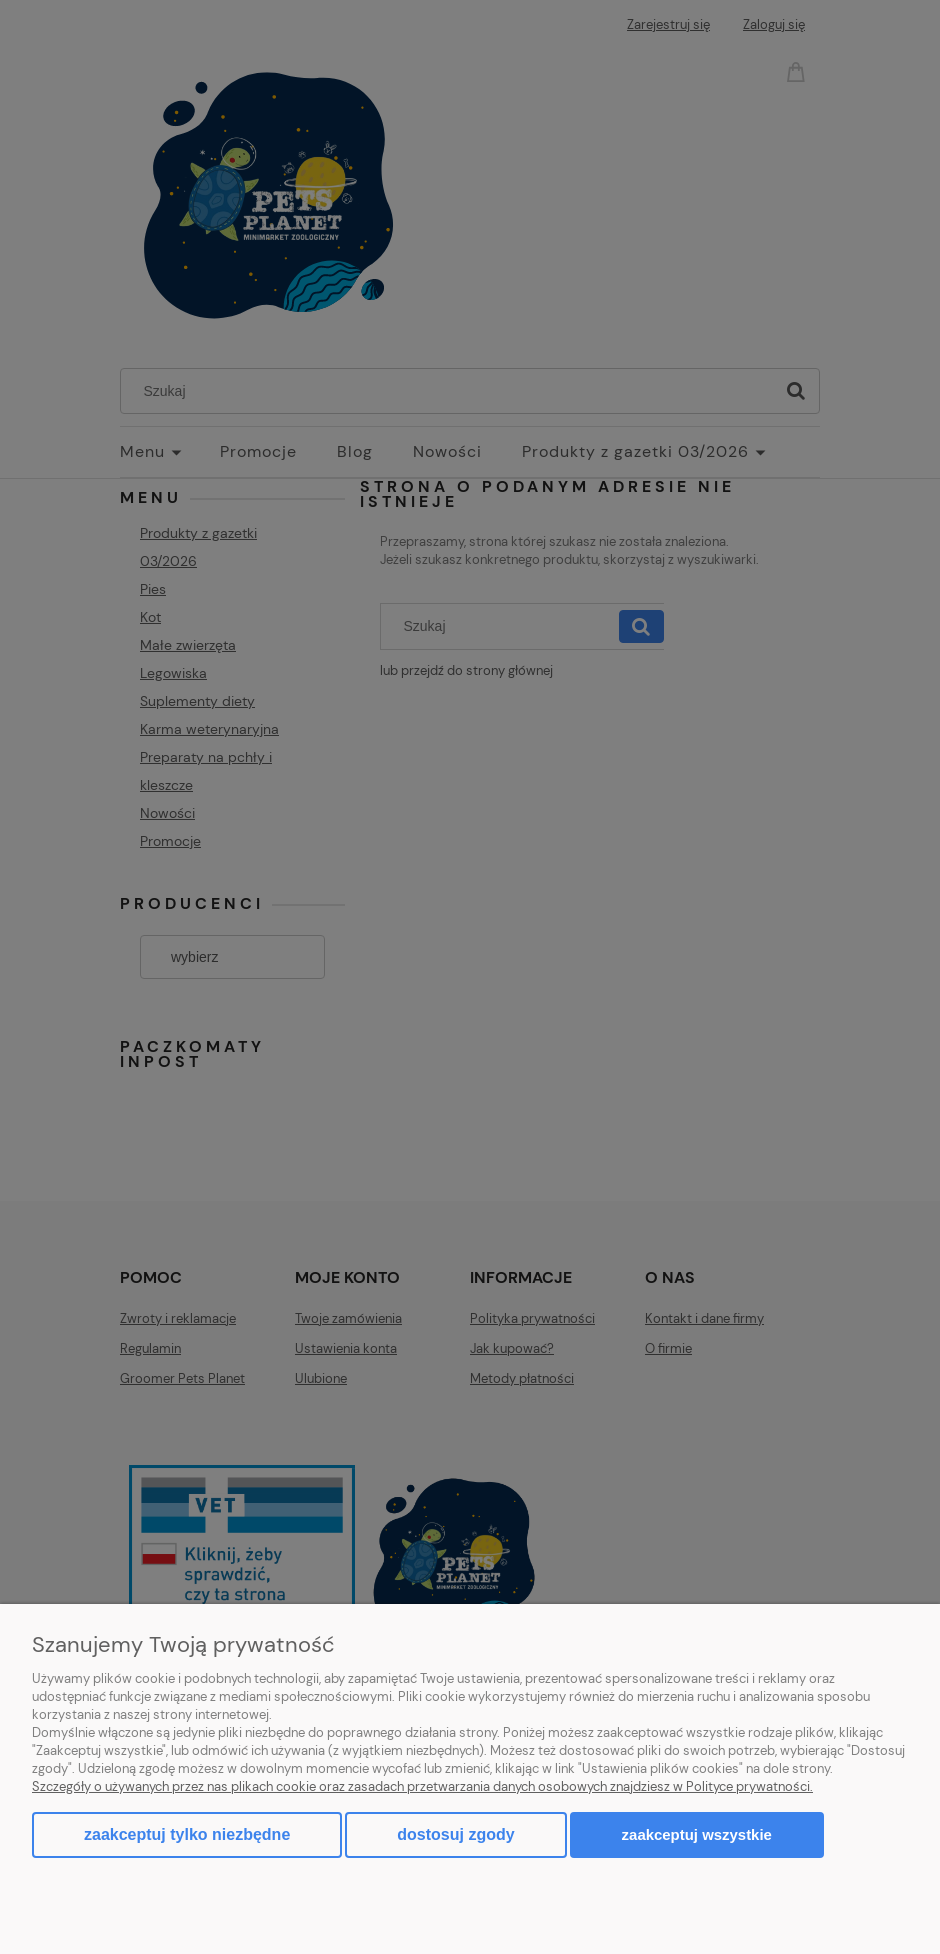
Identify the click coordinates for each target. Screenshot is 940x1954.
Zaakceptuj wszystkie (697, 1834)
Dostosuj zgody (455, 1834)
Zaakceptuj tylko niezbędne (187, 1834)
